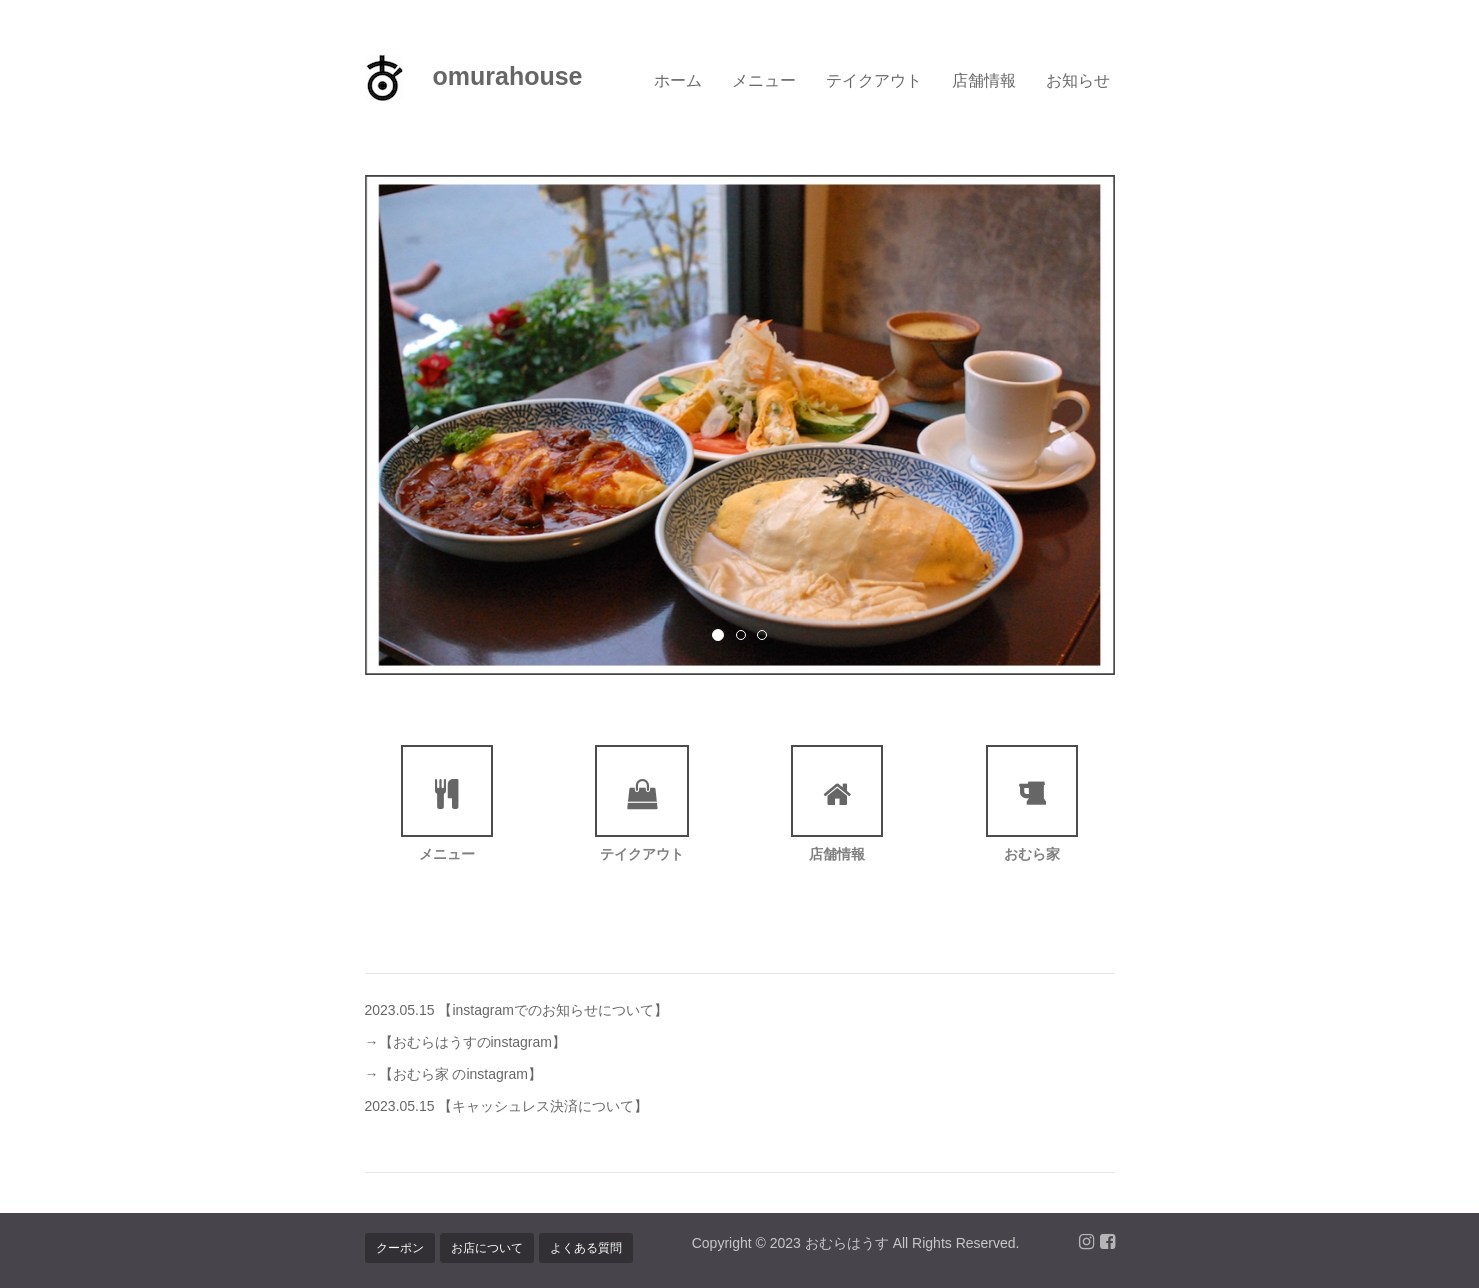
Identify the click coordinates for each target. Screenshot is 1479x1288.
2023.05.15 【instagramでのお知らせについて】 (516, 1010)
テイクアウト (874, 79)
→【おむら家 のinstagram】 (453, 1074)
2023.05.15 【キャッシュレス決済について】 (507, 1106)
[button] (421, 425)
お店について (487, 1248)
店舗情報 (984, 79)
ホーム (678, 79)
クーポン (400, 1248)
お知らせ (1078, 79)
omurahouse (474, 78)
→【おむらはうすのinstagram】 (465, 1042)
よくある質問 (586, 1248)
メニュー (764, 79)
